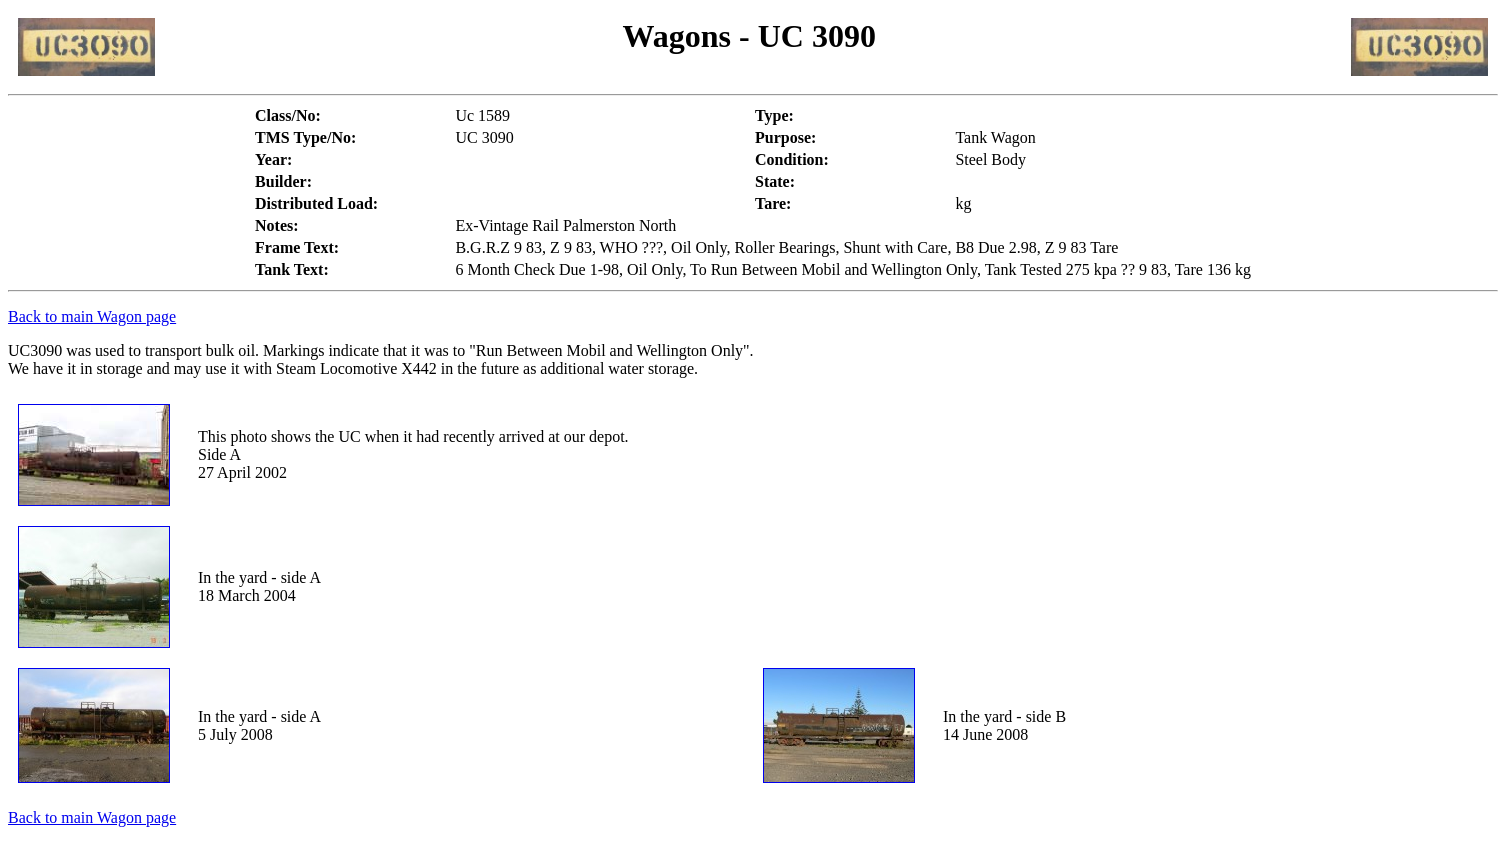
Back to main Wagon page (92, 316)
